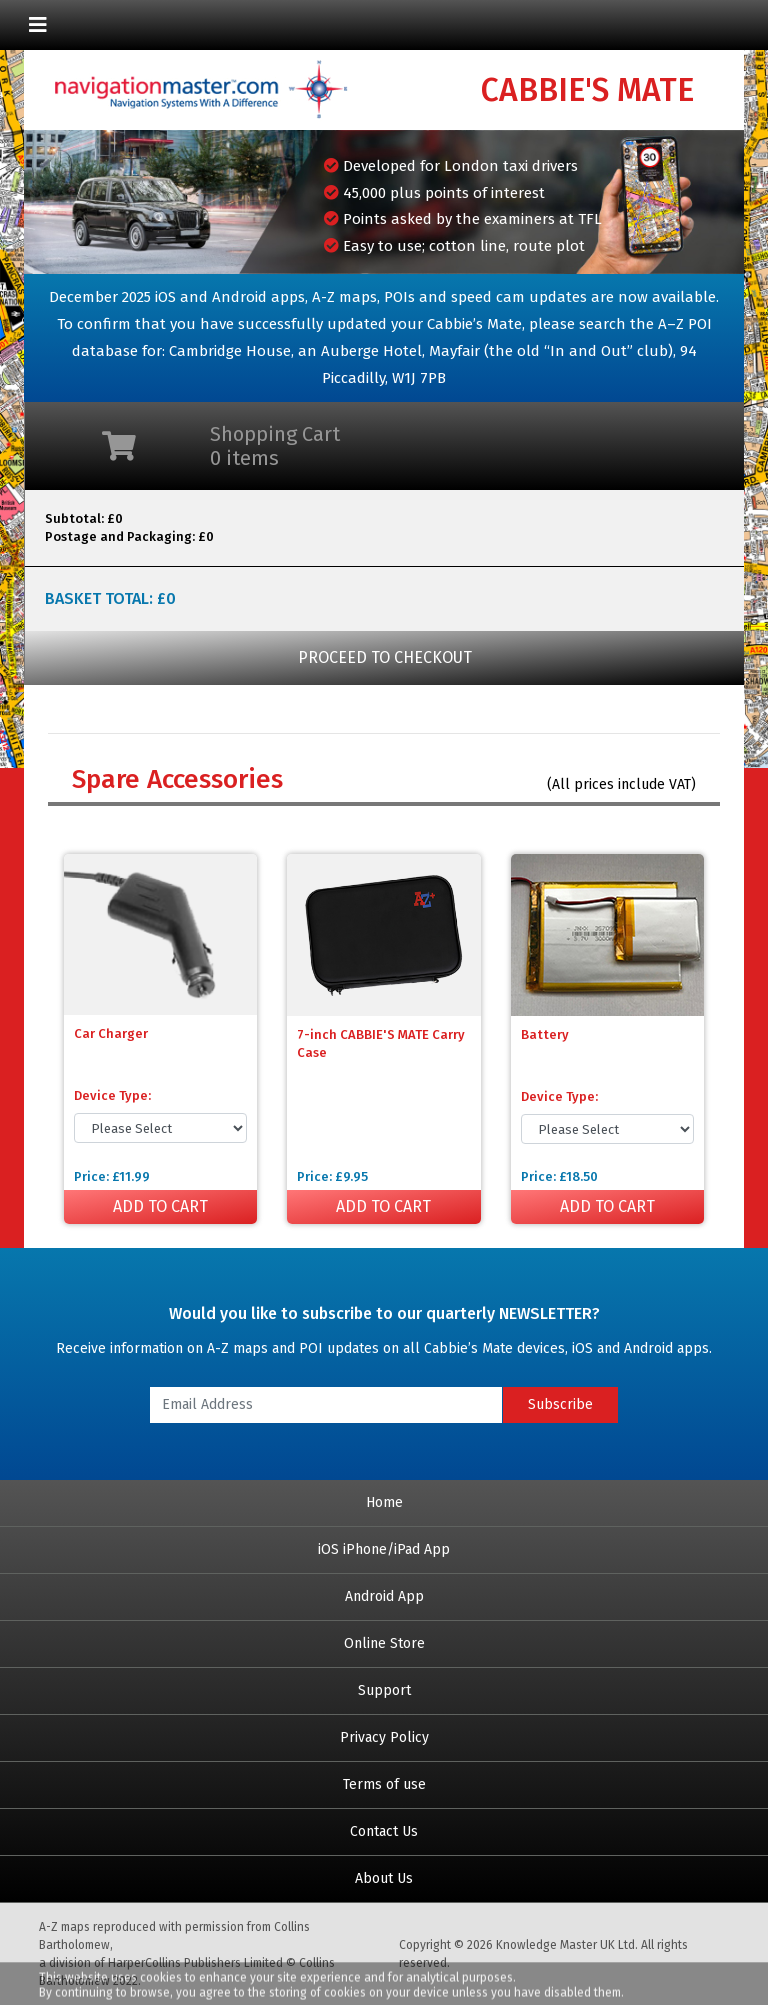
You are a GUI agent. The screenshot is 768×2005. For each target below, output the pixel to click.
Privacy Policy (384, 1737)
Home (384, 1502)
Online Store (384, 1643)
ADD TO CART (160, 1206)
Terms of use (384, 1784)
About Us (384, 1878)
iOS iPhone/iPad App (384, 1549)
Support (384, 1690)
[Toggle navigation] (38, 25)
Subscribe (560, 1404)
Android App (384, 1596)
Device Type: (112, 1095)
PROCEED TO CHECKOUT (385, 657)
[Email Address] (326, 1405)
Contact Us (384, 1831)
